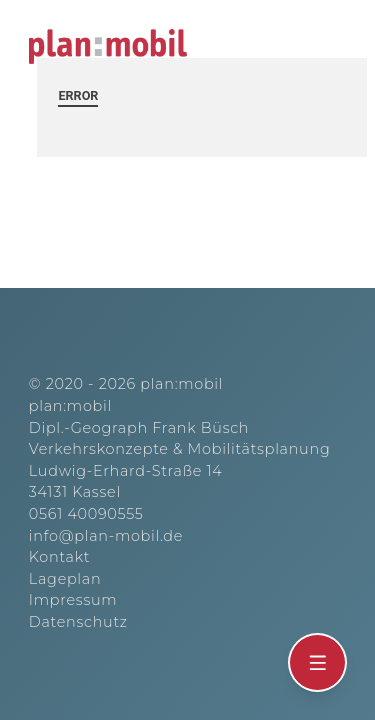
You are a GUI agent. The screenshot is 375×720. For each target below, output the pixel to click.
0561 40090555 (86, 514)
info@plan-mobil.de (106, 536)
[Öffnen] (318, 663)
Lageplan (65, 579)
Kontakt (59, 557)
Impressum (73, 600)
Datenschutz (78, 622)
